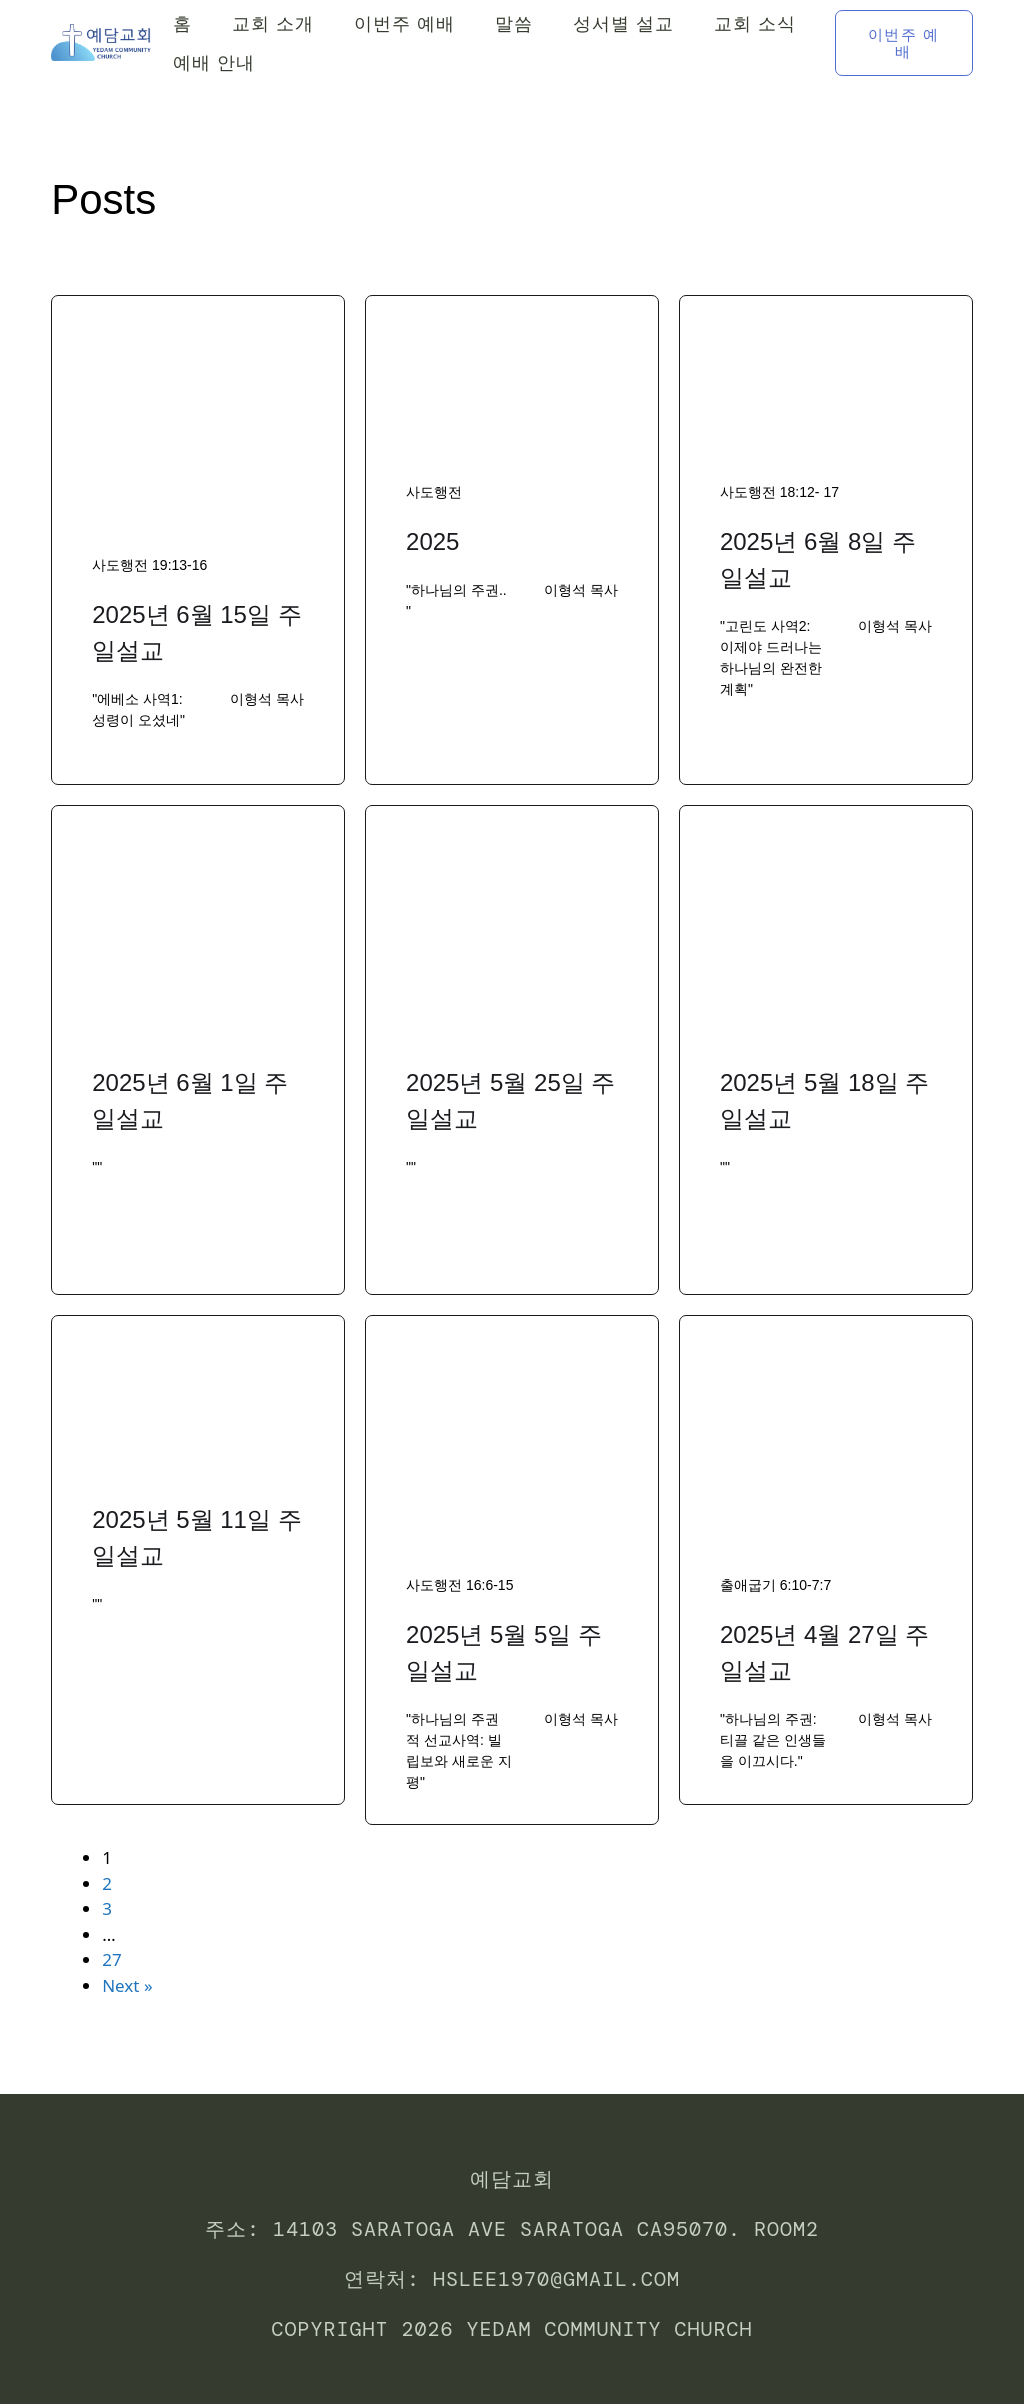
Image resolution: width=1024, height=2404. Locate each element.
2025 (432, 541)
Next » (127, 1985)
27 (111, 1959)
